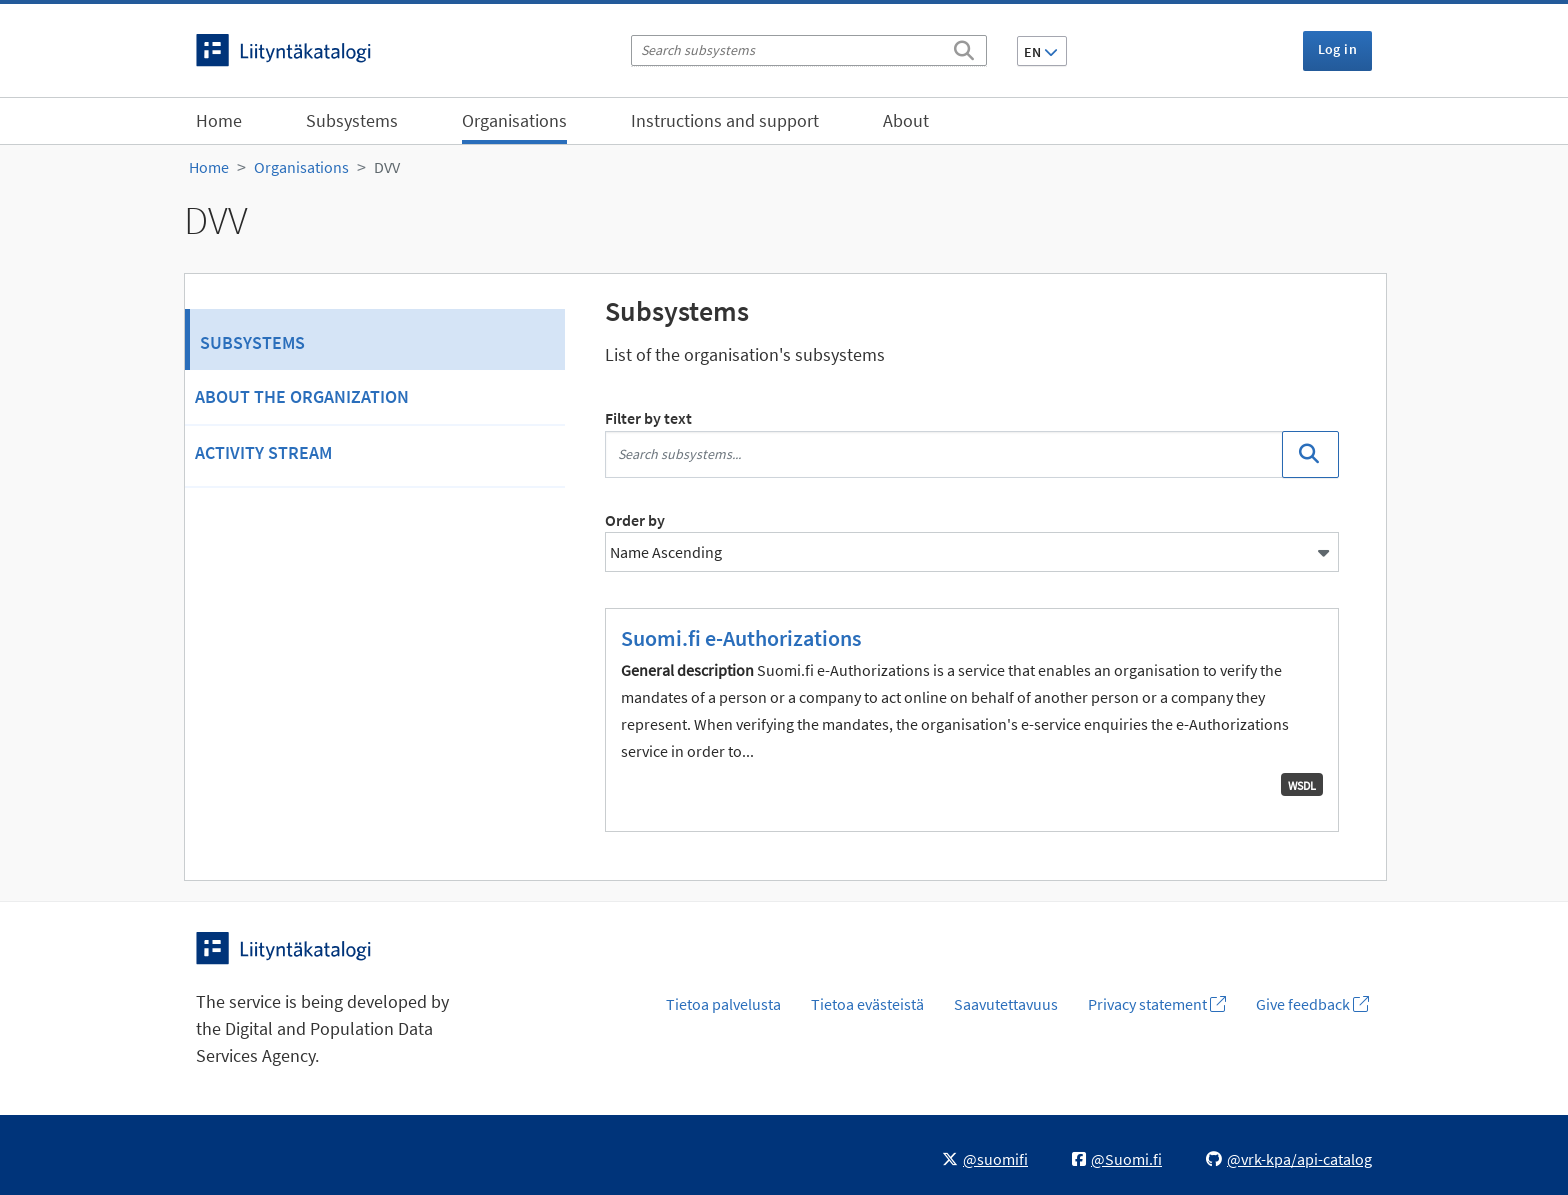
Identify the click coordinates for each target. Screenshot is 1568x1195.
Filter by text (648, 418)
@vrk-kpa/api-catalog (1289, 1159)
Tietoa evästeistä (867, 1004)
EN (1041, 52)
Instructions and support (725, 120)
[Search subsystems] (809, 50)
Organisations (514, 120)
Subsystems (352, 120)
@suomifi (985, 1159)
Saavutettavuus (1006, 1004)
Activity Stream (263, 452)
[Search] (964, 47)
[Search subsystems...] (944, 454)
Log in (1337, 49)
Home (219, 120)
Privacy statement (1157, 1004)
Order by (635, 520)
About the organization (302, 396)
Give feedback (1312, 1004)
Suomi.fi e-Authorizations (741, 638)
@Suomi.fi (1117, 1159)
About (906, 120)
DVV (387, 167)
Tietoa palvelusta (723, 1004)
